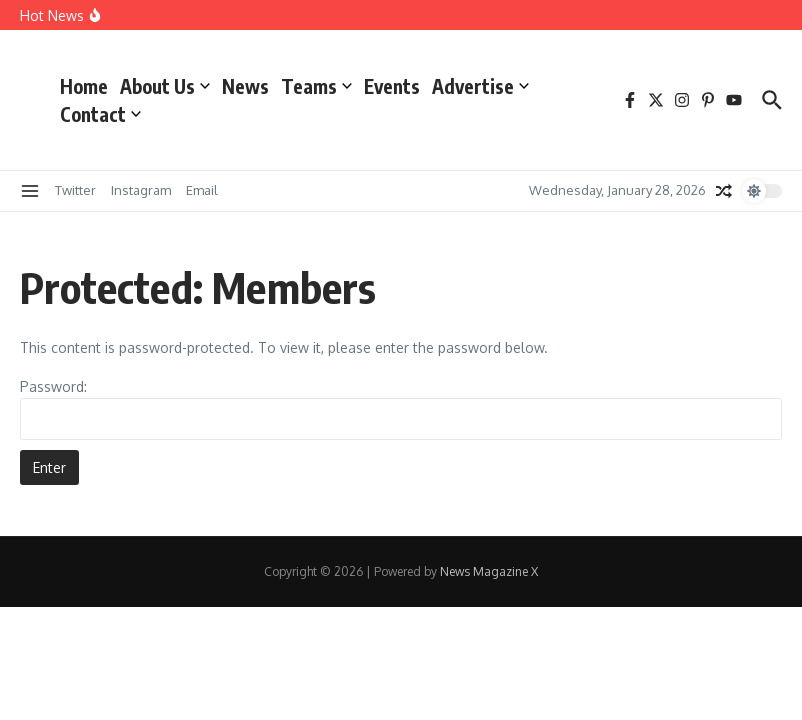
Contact (100, 114)
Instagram (141, 190)
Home (84, 86)
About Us (165, 86)
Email (202, 190)
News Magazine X (489, 571)
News (245, 86)
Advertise (480, 86)
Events (392, 86)
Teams (316, 86)
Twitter (75, 190)
